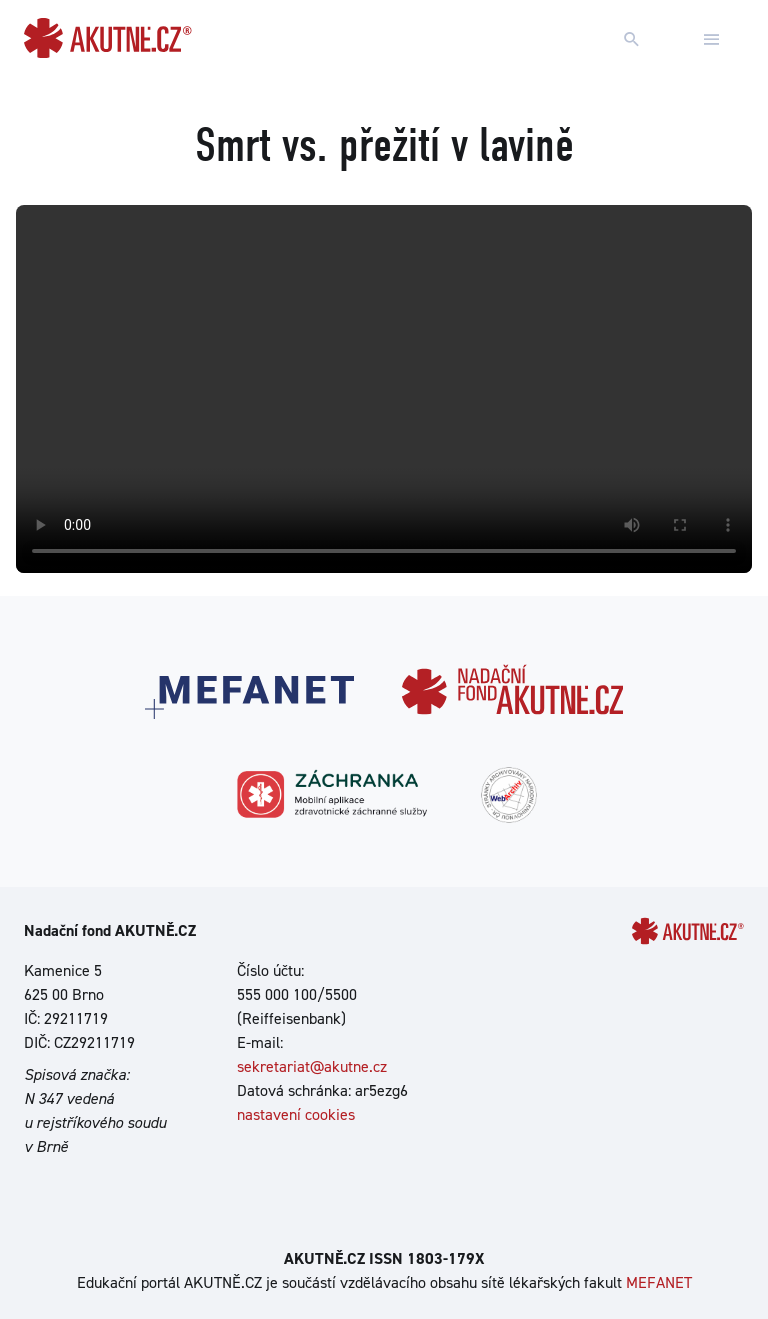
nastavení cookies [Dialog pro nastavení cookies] (296, 1114)
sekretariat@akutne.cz (312, 1066)
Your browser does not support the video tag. (384, 389)
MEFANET (659, 1282)
